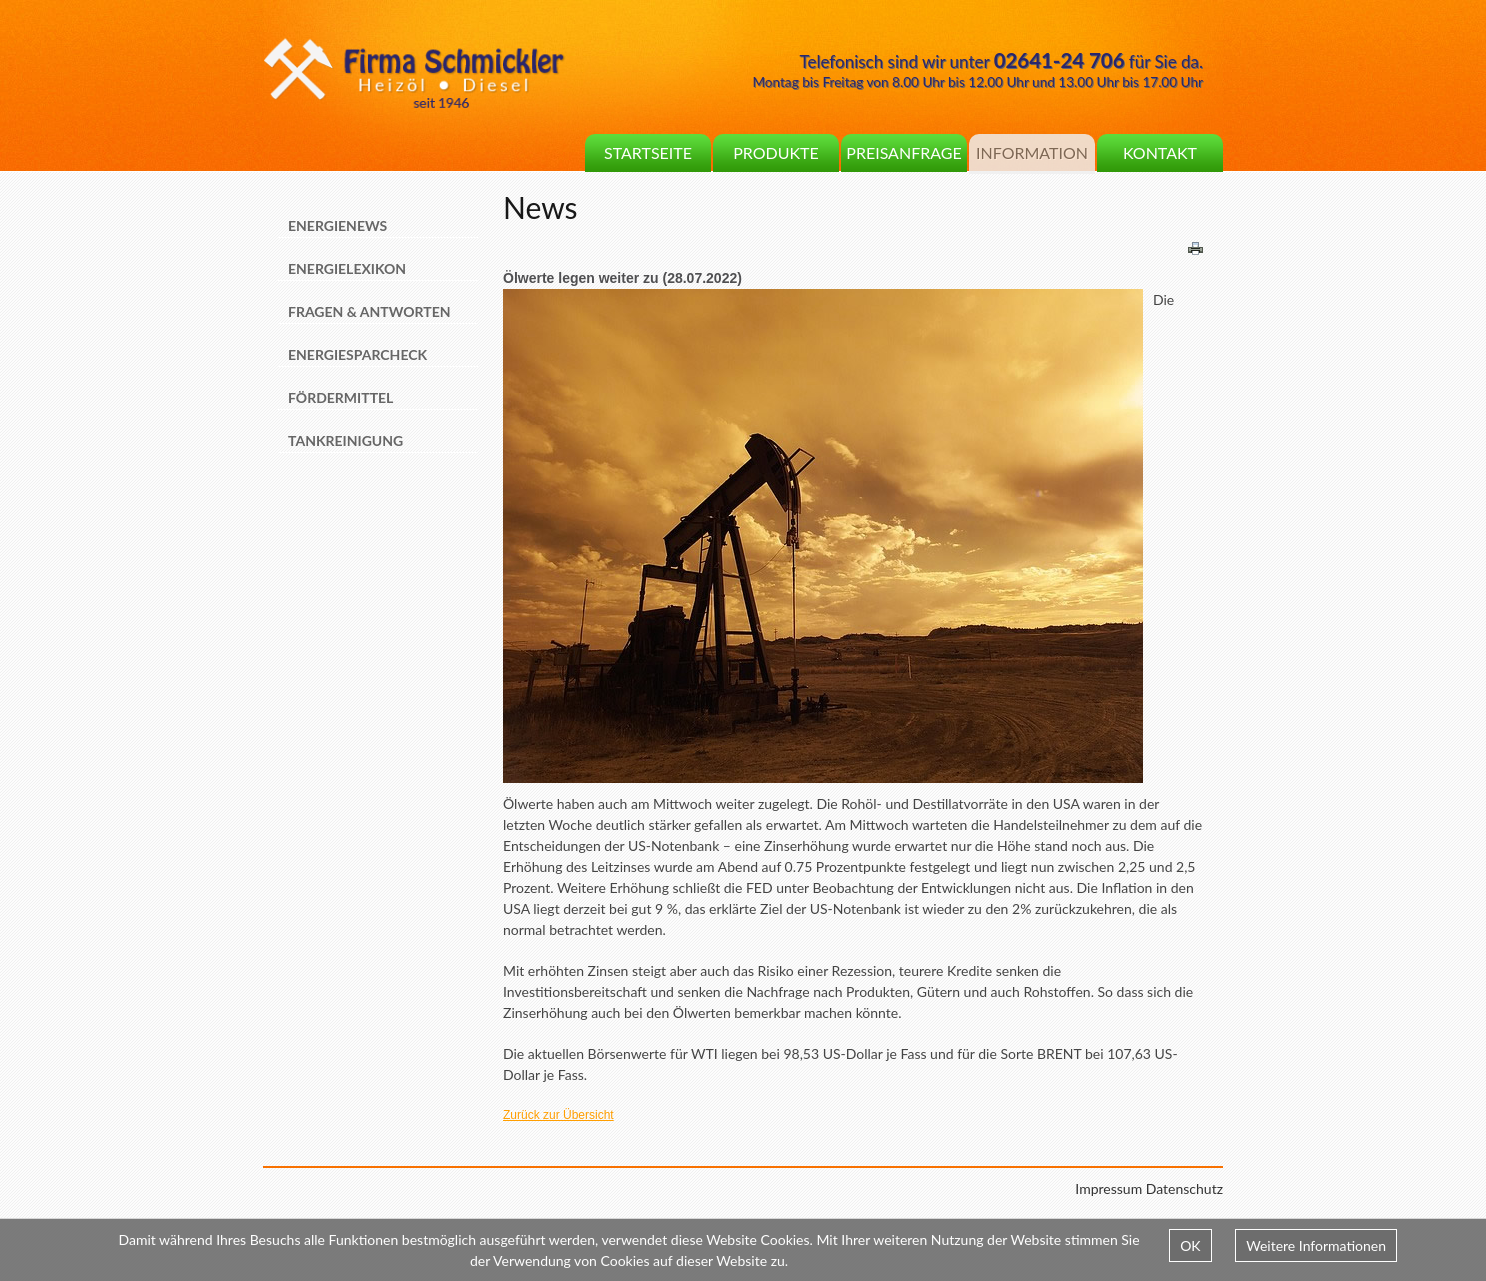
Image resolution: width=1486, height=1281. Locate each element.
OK (1190, 1245)
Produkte (776, 152)
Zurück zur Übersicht (558, 1115)
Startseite (648, 152)
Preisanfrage (903, 152)
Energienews (337, 225)
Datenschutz (1184, 1188)
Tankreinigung (345, 440)
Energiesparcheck (357, 354)
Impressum (1108, 1188)
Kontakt (1160, 152)
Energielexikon (347, 268)
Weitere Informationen (1316, 1245)
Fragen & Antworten (369, 311)
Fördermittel (340, 397)
